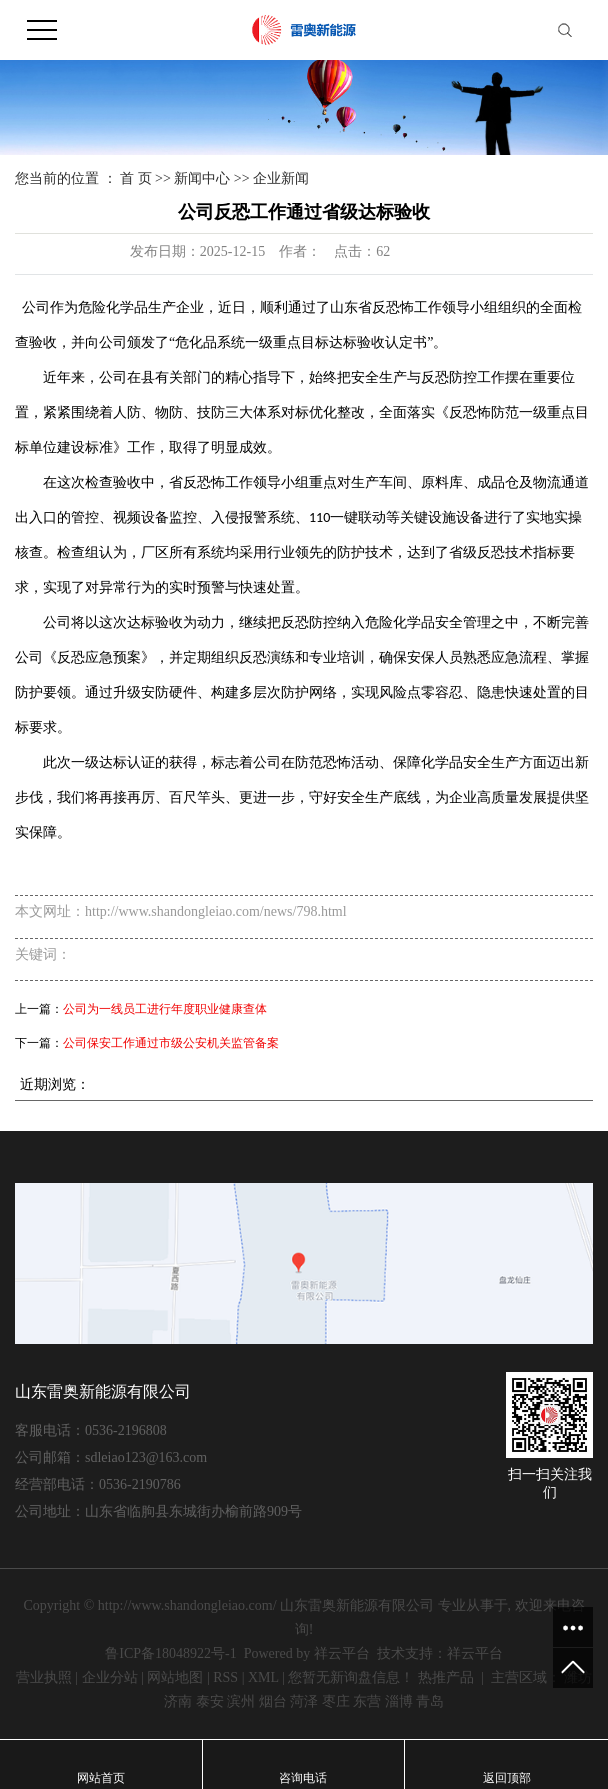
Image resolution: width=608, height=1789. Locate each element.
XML (263, 1677)
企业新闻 (281, 178)
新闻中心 (202, 178)
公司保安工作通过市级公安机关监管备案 (171, 1043)
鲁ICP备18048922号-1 (170, 1653)
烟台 (273, 1701)
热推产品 (446, 1677)
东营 (367, 1701)
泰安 (210, 1701)
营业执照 (44, 1677)
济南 (178, 1701)
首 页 (136, 178)
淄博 (399, 1701)
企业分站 (110, 1677)
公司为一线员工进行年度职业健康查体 (165, 1009)
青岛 (430, 1701)
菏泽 (304, 1701)
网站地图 (175, 1677)
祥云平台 (342, 1653)
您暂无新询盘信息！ (351, 1677)
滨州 (241, 1701)
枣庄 (336, 1701)
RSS (225, 1677)
